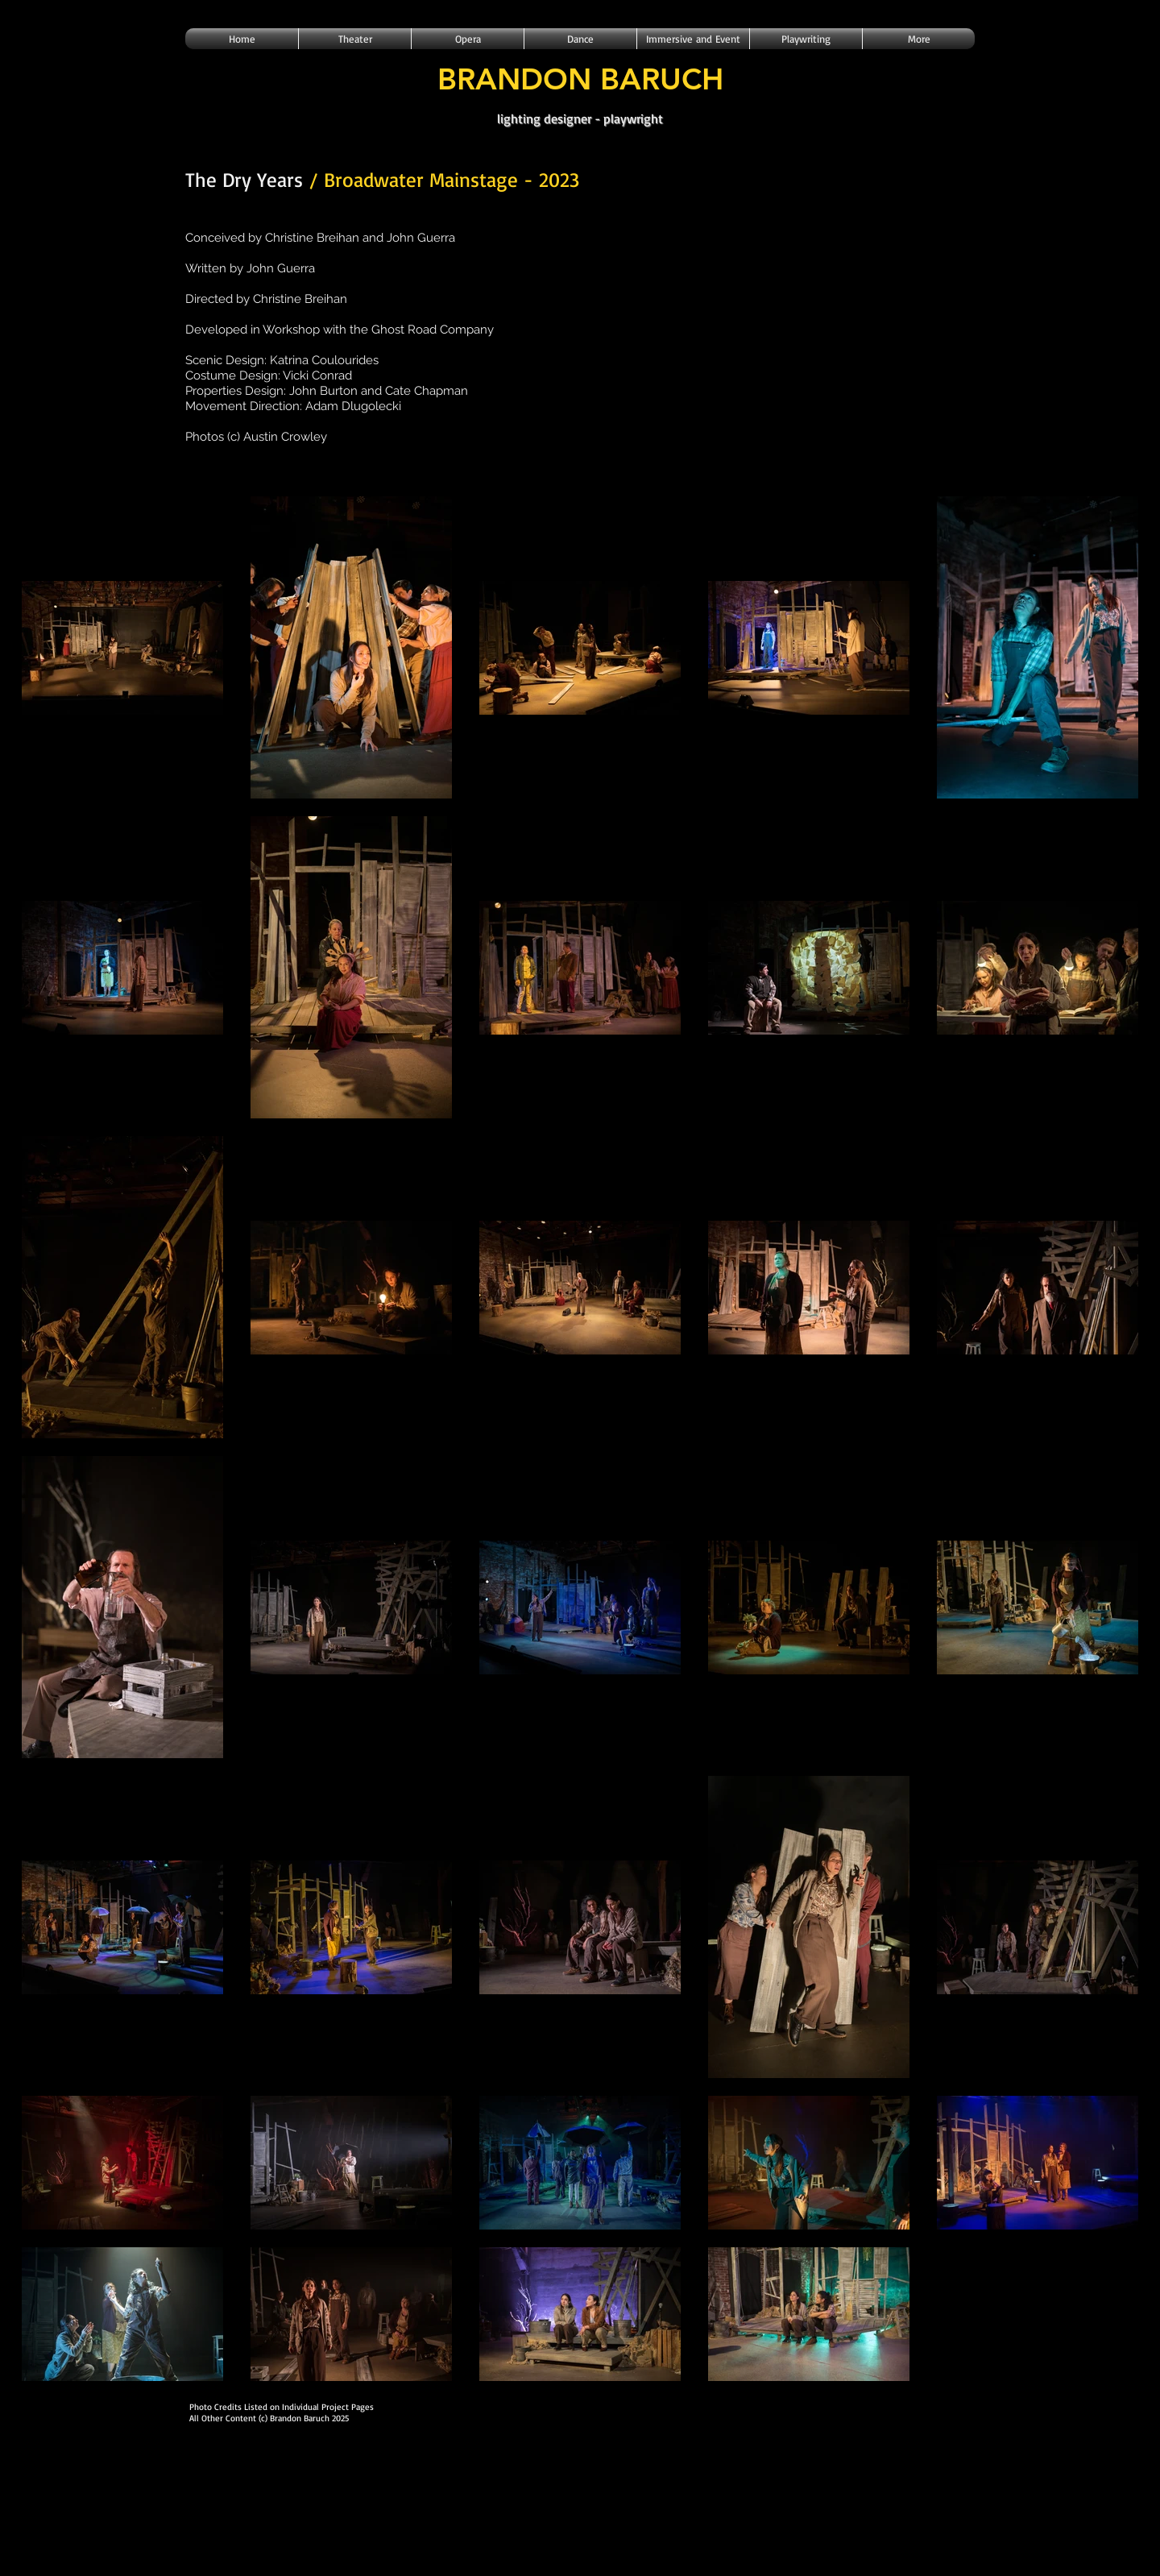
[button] (355, 38)
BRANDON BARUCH (580, 78)
